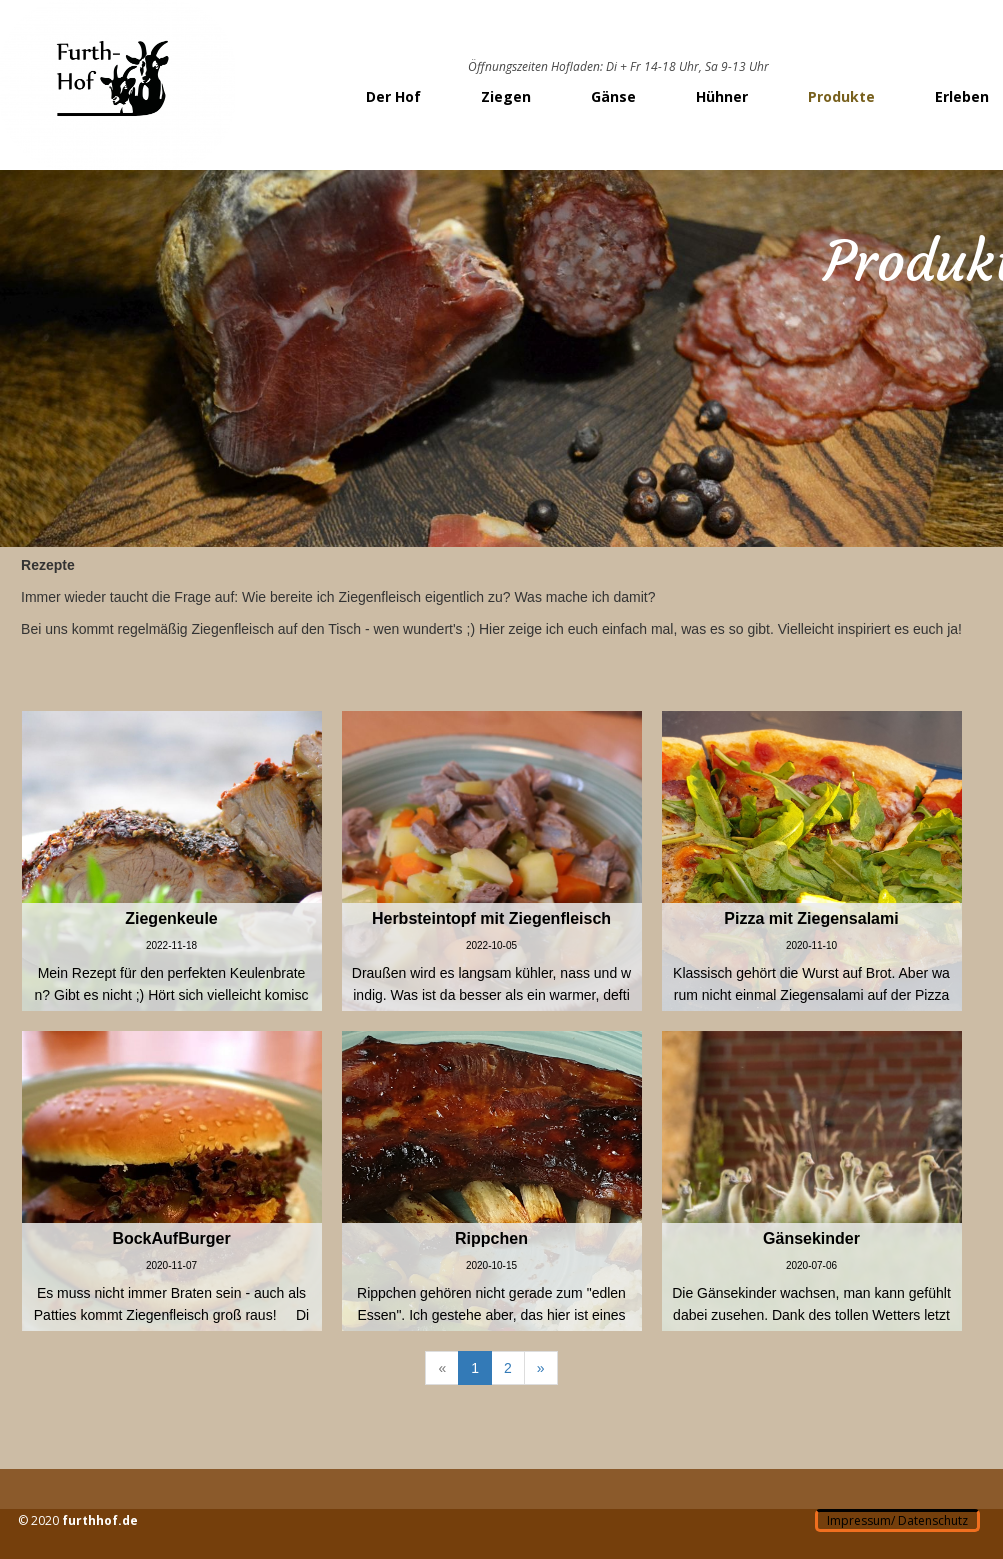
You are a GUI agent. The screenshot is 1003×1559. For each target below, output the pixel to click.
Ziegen (506, 96)
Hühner (722, 96)
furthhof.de (100, 1520)
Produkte (841, 96)
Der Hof (393, 96)
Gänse (613, 96)
